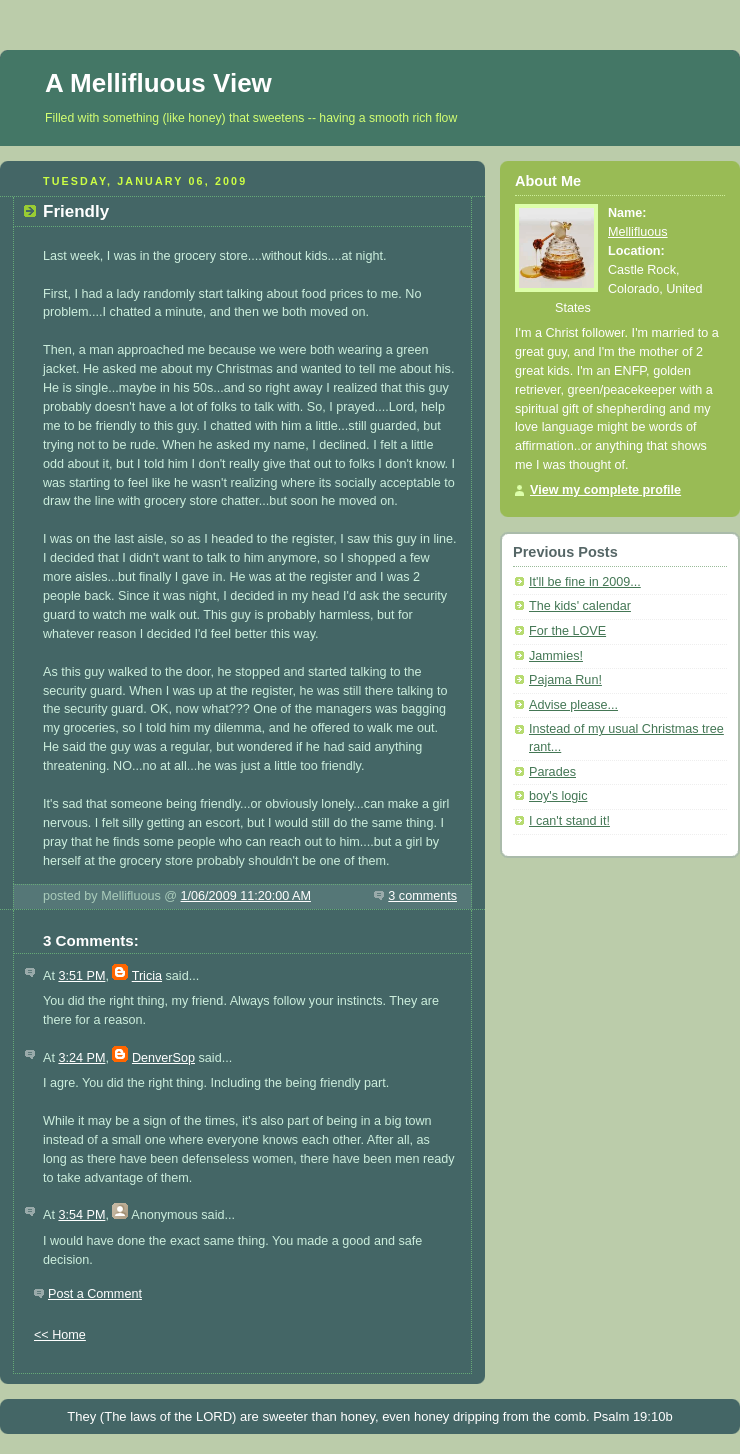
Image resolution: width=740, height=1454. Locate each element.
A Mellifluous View (158, 83)
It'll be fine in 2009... (585, 582)
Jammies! (556, 656)
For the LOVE (567, 631)
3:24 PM (81, 1058)
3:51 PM (81, 976)
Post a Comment (95, 1294)
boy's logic (558, 796)
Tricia (147, 976)
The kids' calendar (580, 606)
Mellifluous (638, 232)
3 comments (422, 896)
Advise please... (573, 705)
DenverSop (163, 1058)
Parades (552, 772)
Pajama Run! (565, 680)
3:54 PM (81, 1215)
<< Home (60, 1335)
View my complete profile (605, 490)
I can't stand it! (569, 821)
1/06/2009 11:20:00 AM (246, 896)
